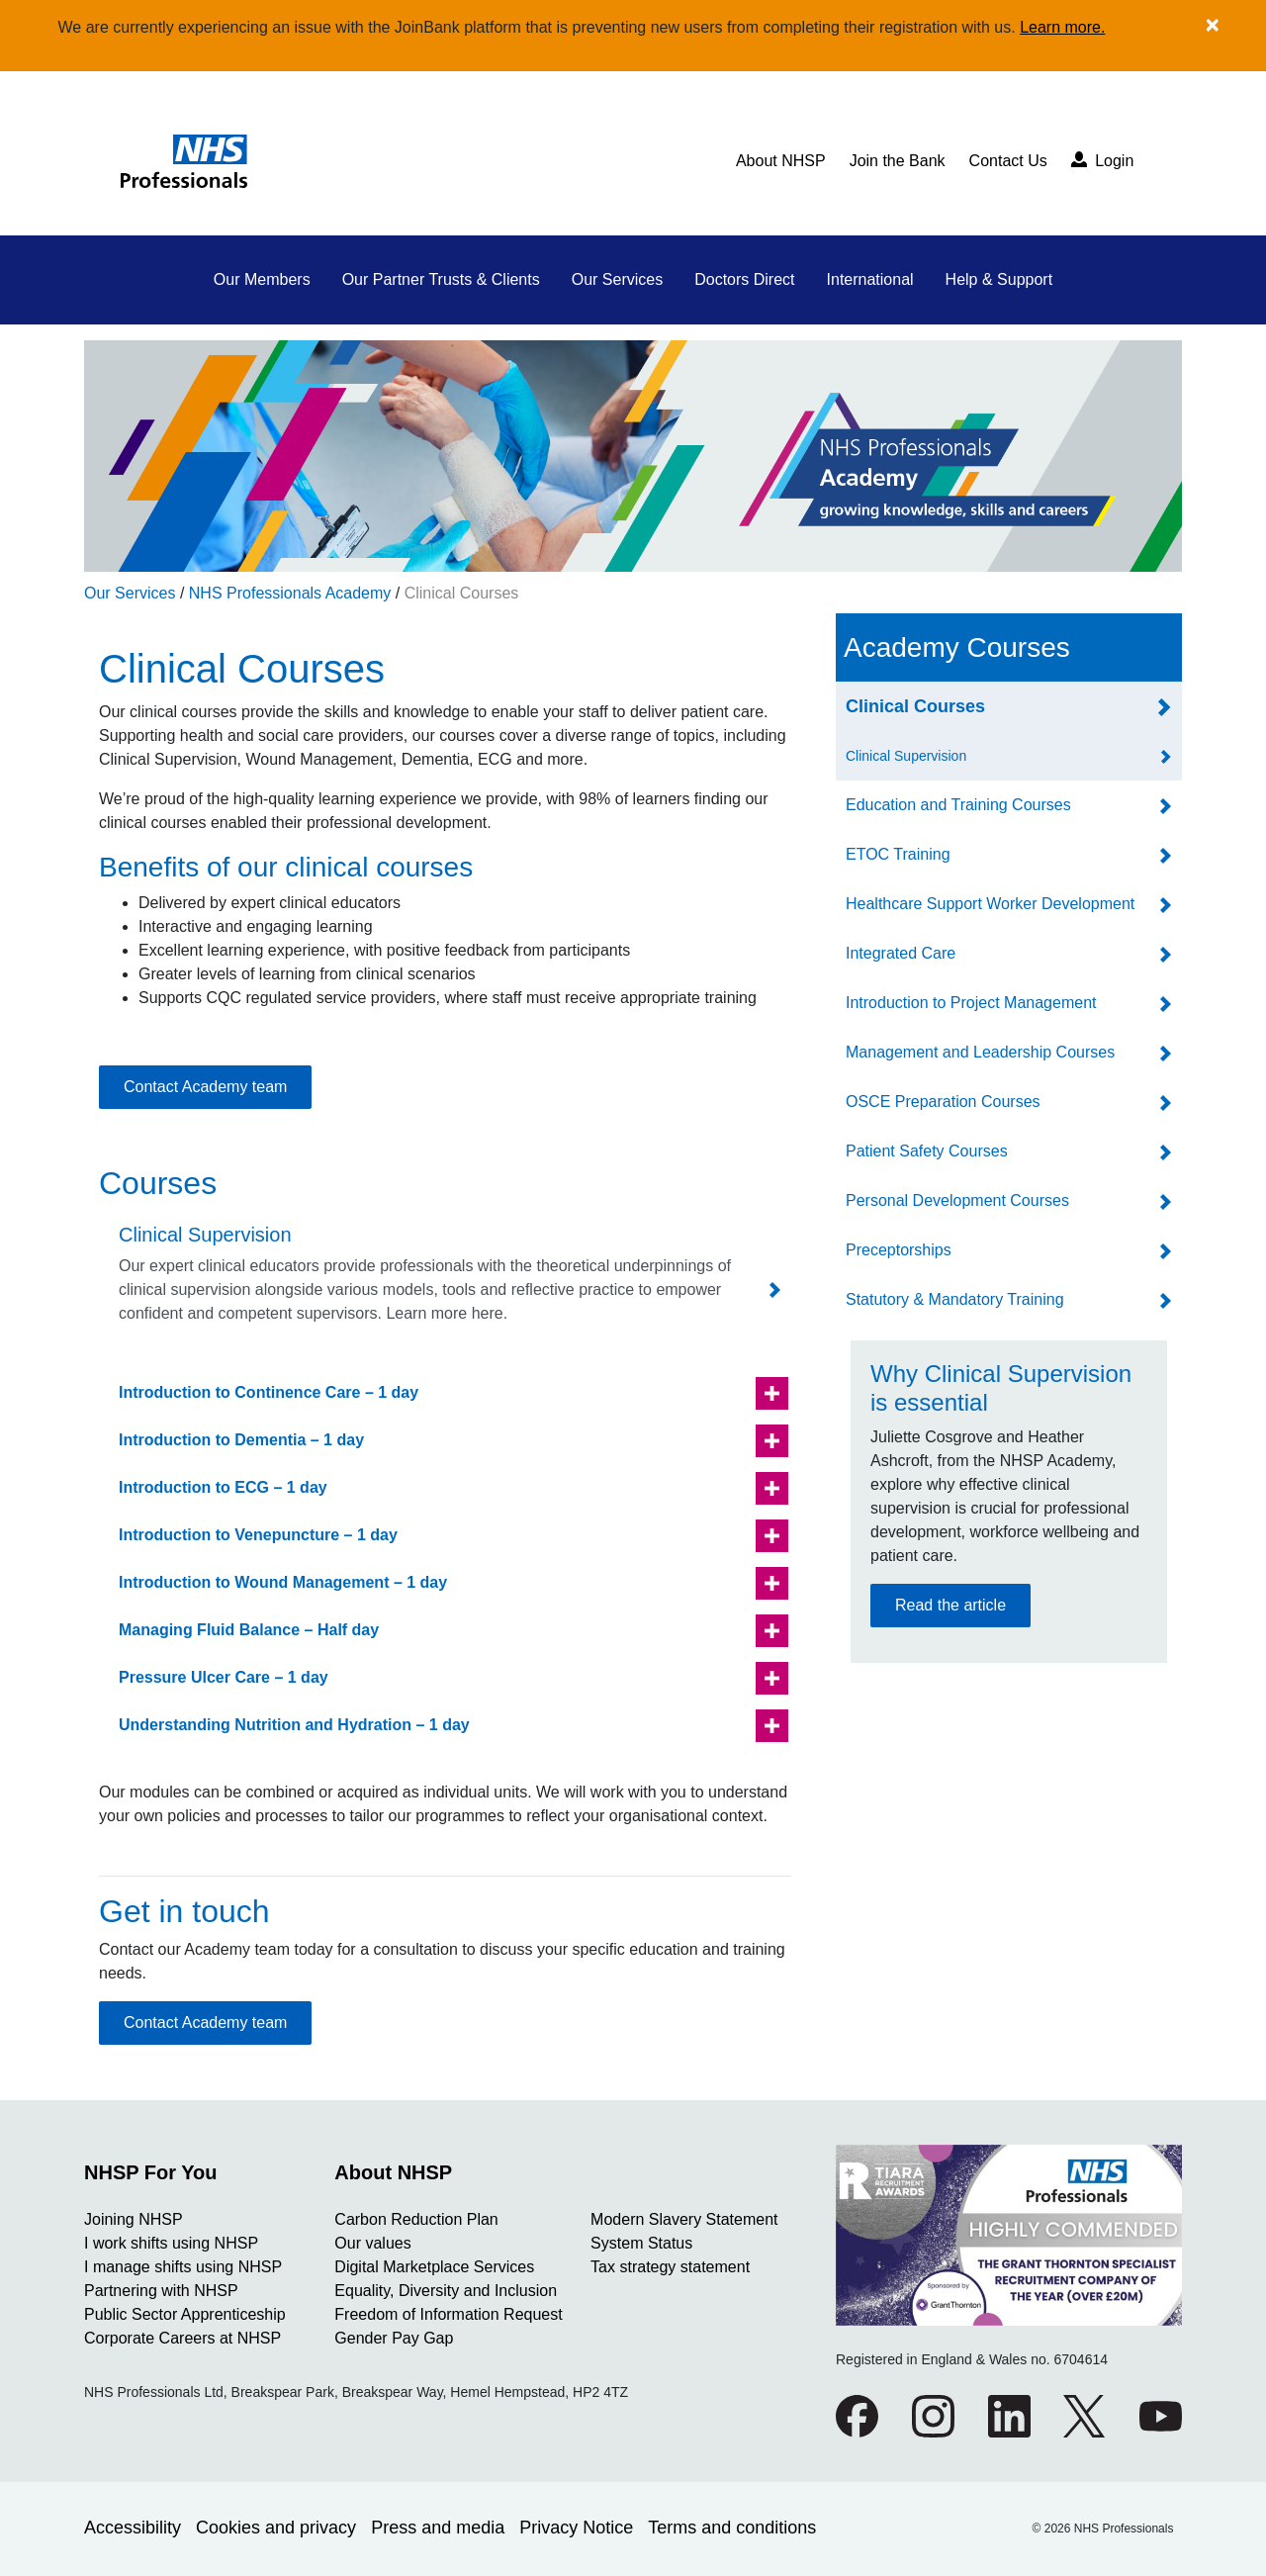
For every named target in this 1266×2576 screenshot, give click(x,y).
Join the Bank (898, 160)
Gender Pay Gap (393, 2338)
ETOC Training (898, 854)
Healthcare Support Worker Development (990, 903)
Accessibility (132, 2527)
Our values (372, 2243)
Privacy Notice (576, 2527)
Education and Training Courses (958, 804)
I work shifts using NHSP (171, 2243)
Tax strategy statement (670, 2266)
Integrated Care (900, 953)
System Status (641, 2243)
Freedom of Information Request (448, 2314)
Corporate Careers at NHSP (182, 2338)
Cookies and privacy (276, 2527)
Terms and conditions (732, 2527)
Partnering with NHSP (161, 2290)
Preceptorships (898, 1250)
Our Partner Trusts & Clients (441, 279)
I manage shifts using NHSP (183, 2266)
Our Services (617, 279)
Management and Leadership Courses (980, 1052)
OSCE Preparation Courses (943, 1101)
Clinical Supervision (906, 756)
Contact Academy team (205, 1086)
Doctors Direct (744, 279)
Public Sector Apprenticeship (185, 2314)
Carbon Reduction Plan (415, 2219)
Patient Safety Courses (927, 1151)
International (870, 279)
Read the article (950, 1605)
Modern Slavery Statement (683, 2219)
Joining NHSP (133, 2219)
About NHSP (781, 160)
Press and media (437, 2527)
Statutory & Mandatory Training (955, 1299)
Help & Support (999, 279)
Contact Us (1008, 160)
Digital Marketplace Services (434, 2266)
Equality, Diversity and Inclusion (445, 2290)
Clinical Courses (462, 593)
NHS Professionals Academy (290, 593)
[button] (445, 1393)
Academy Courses (957, 647)
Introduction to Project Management (971, 1002)
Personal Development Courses (957, 1200)
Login (1102, 160)
